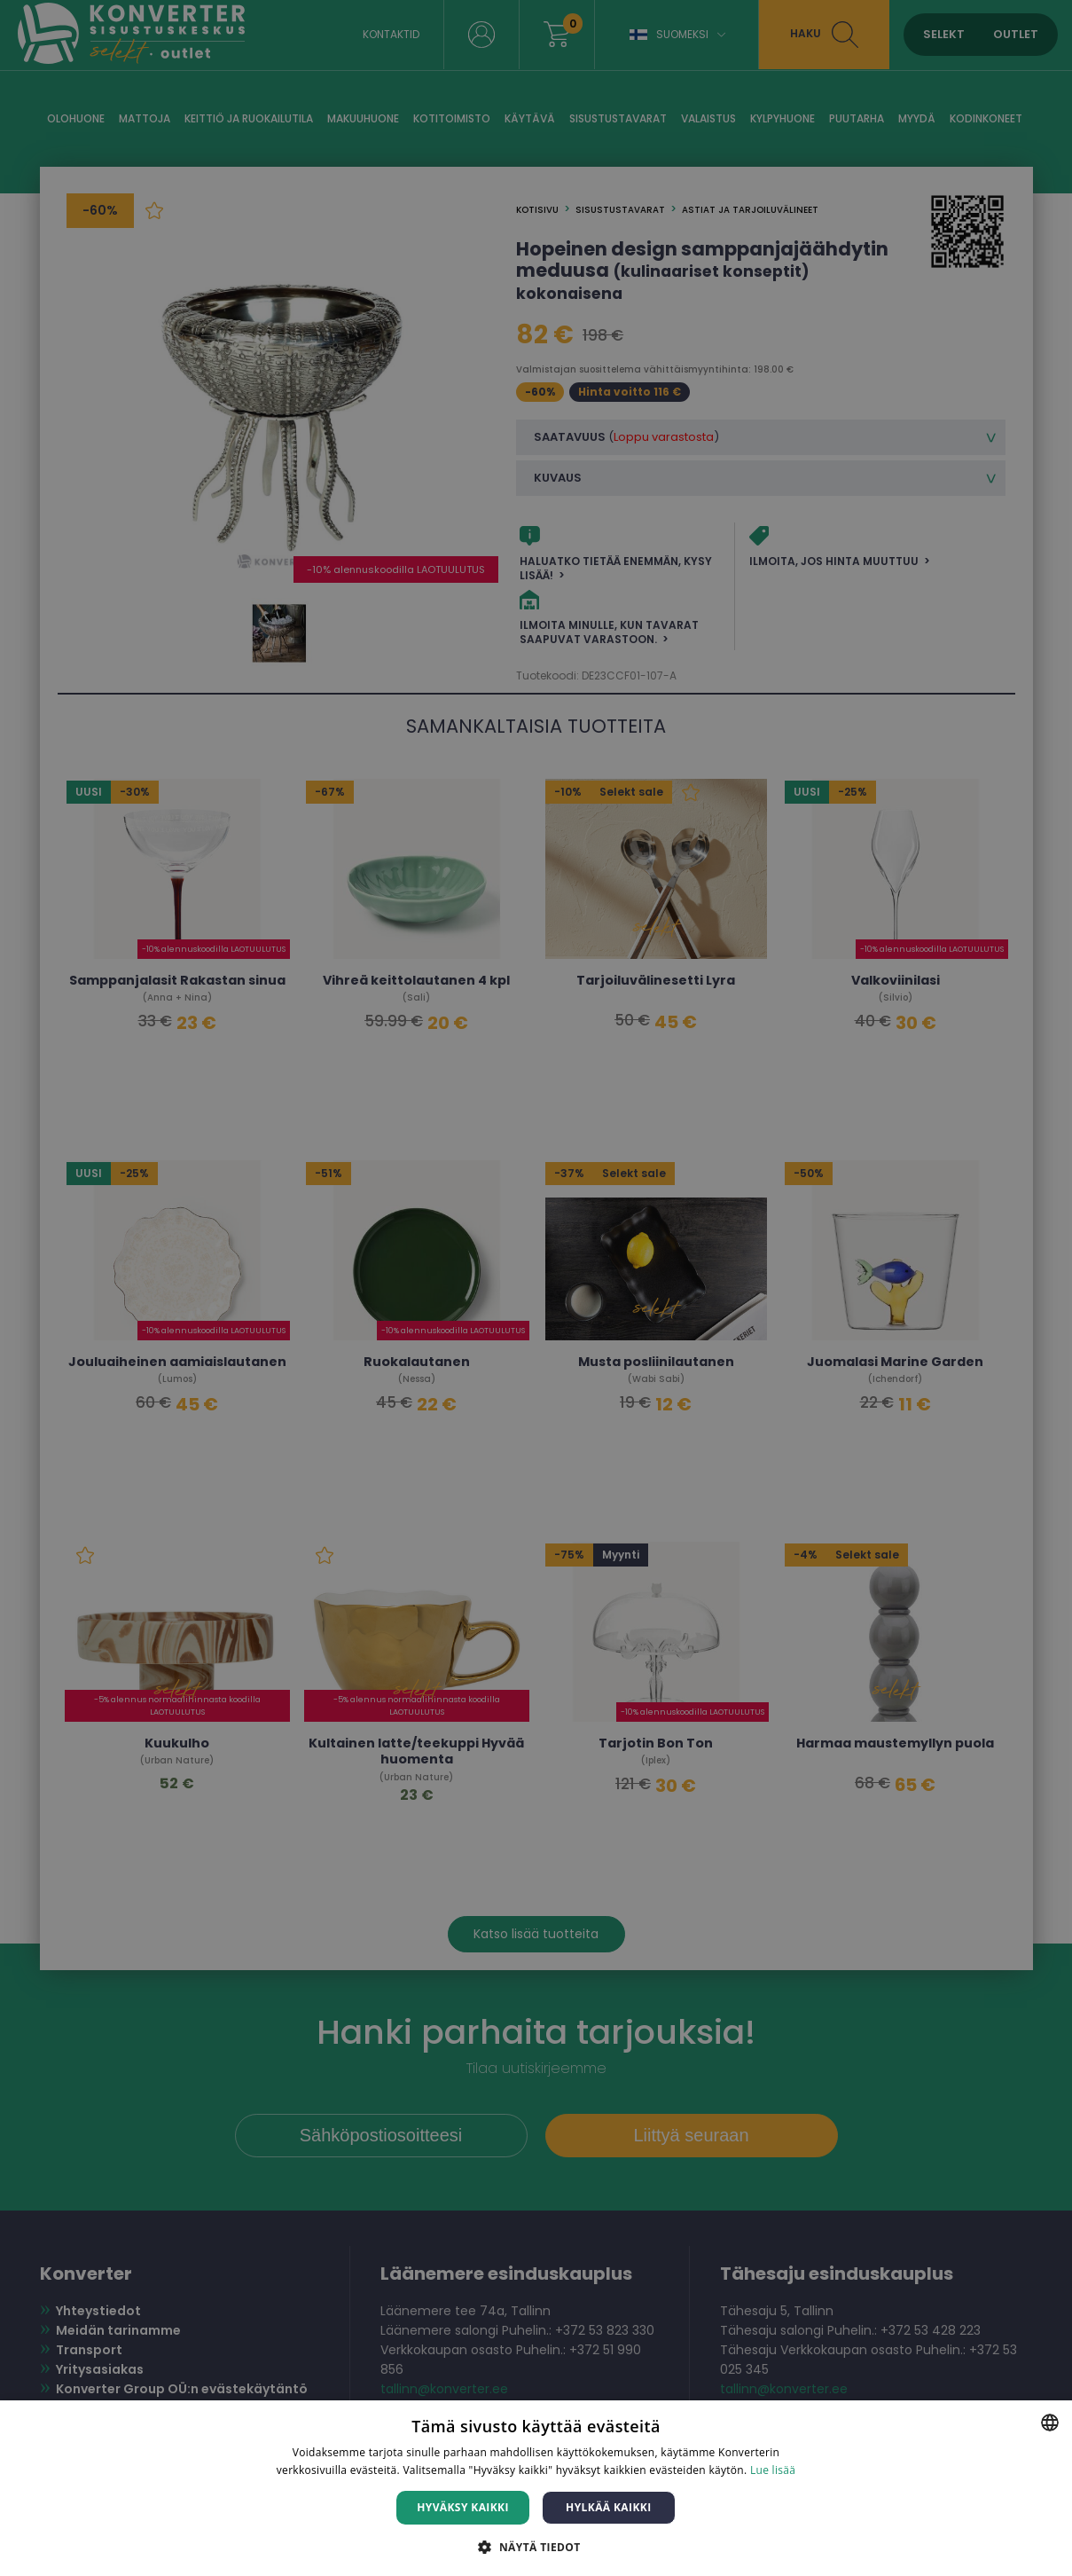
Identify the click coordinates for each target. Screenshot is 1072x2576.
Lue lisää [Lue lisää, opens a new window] (772, 2470)
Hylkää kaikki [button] (608, 2507)
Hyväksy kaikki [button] (463, 2507)
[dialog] (536, 1288)
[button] (535, 2546)
